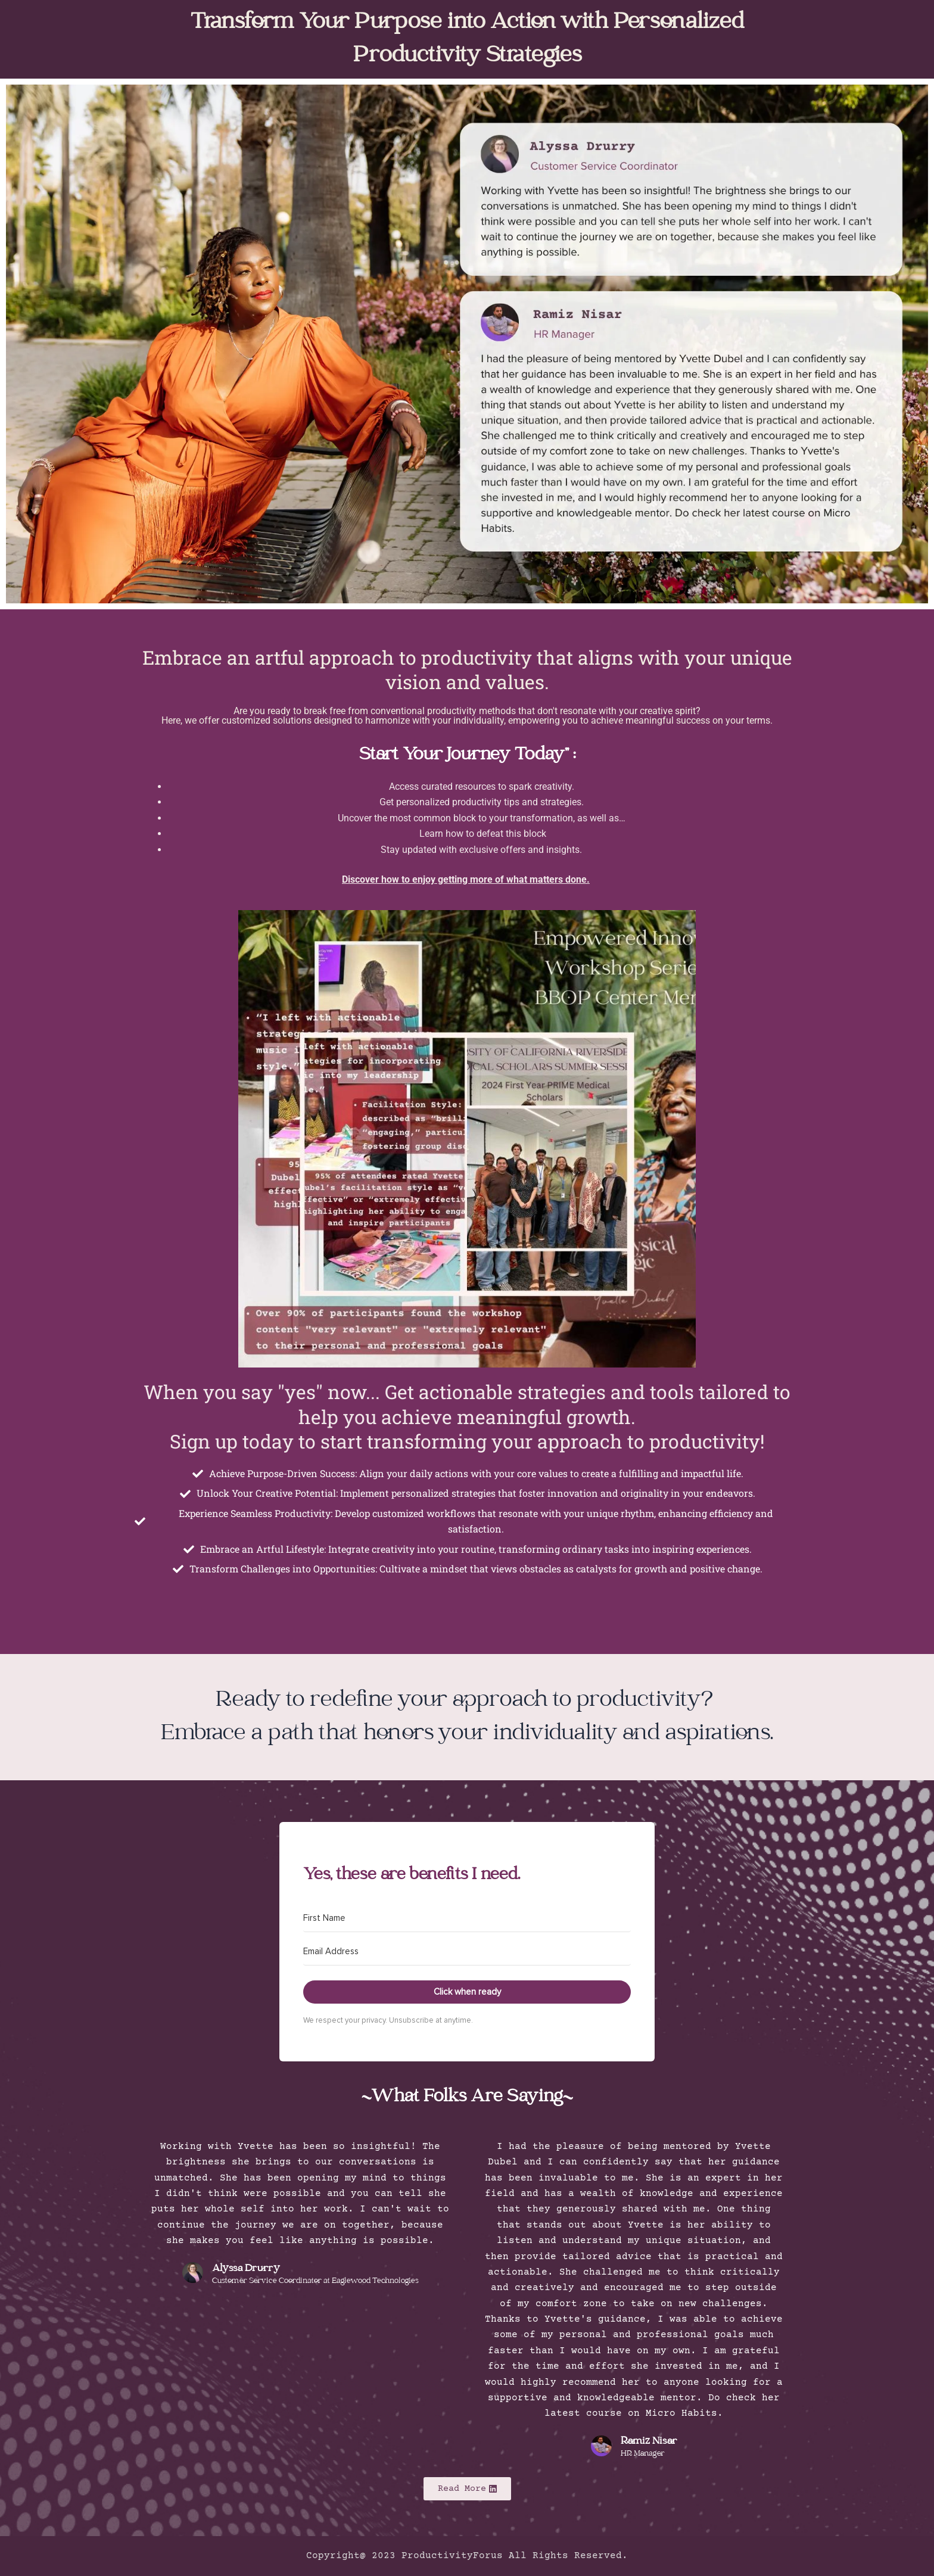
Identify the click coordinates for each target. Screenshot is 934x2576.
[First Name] (467, 1918)
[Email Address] (467, 1952)
